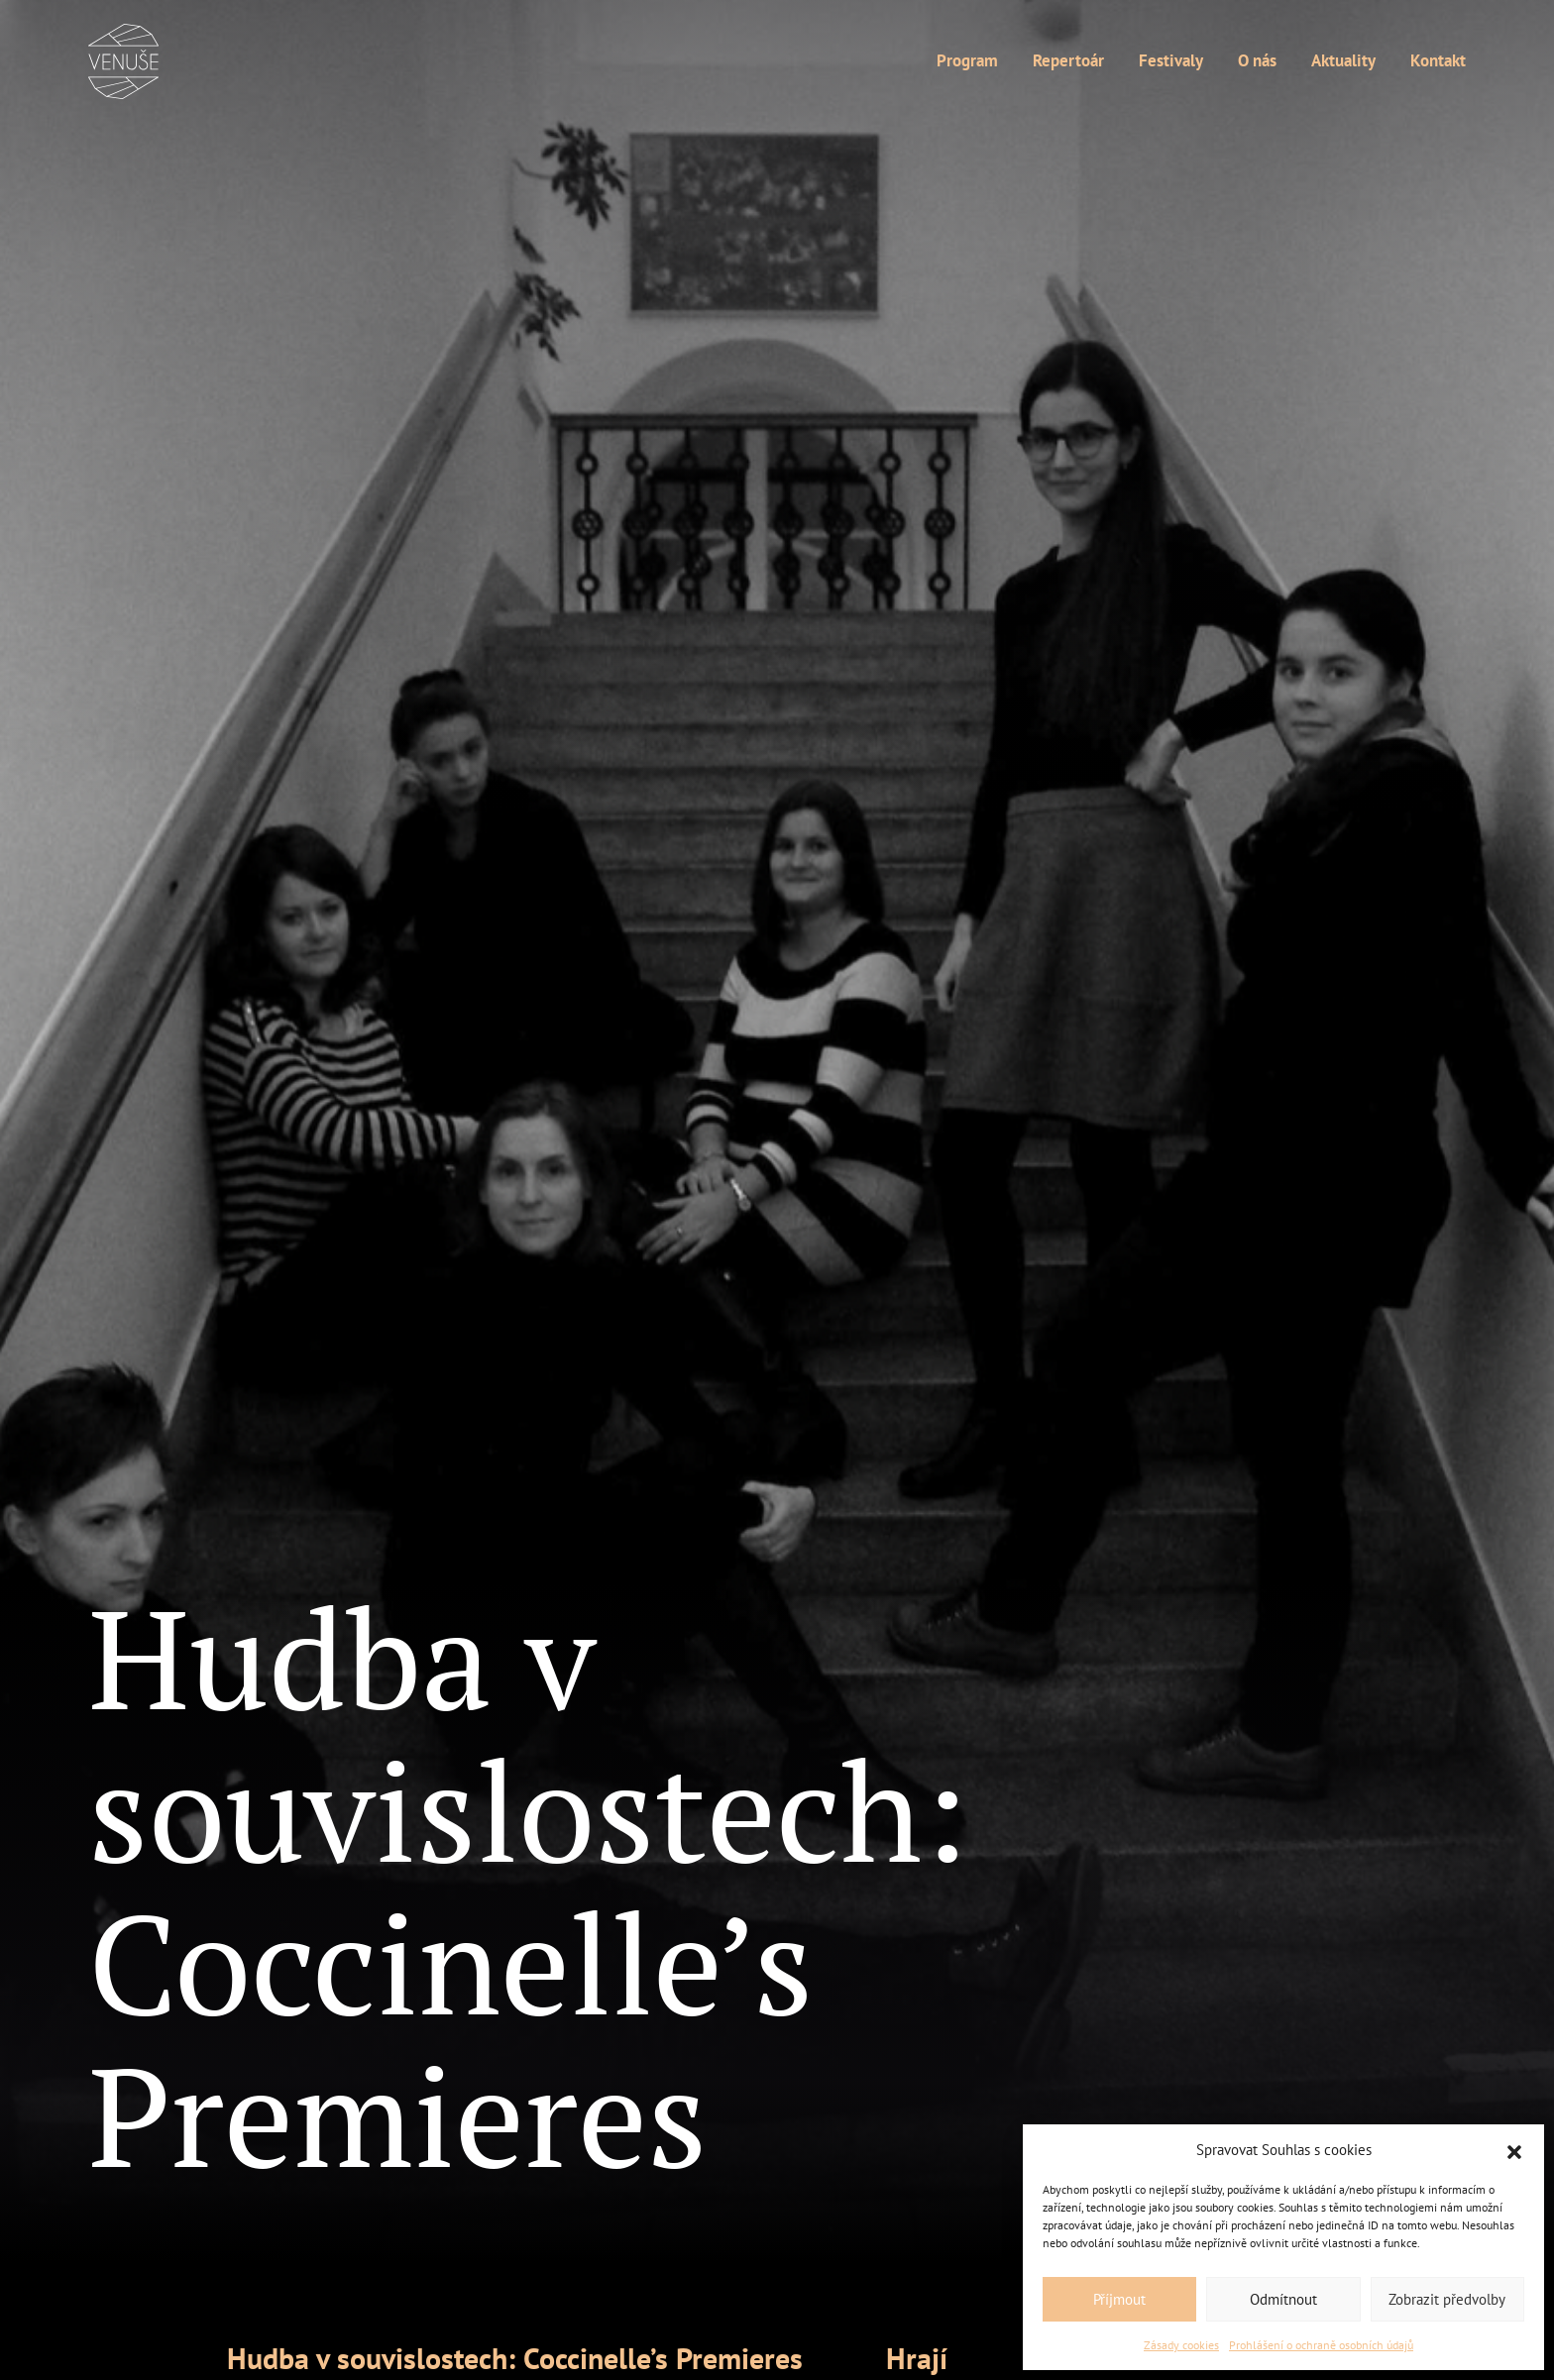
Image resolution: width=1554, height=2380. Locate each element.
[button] (1514, 2150)
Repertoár (1068, 61)
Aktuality (1343, 61)
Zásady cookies (1181, 2344)
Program (967, 61)
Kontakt (1438, 61)
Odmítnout (1283, 2299)
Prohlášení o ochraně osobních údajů (1321, 2344)
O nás (1257, 61)
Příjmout (1119, 2299)
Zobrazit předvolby (1446, 2299)
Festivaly (1171, 61)
